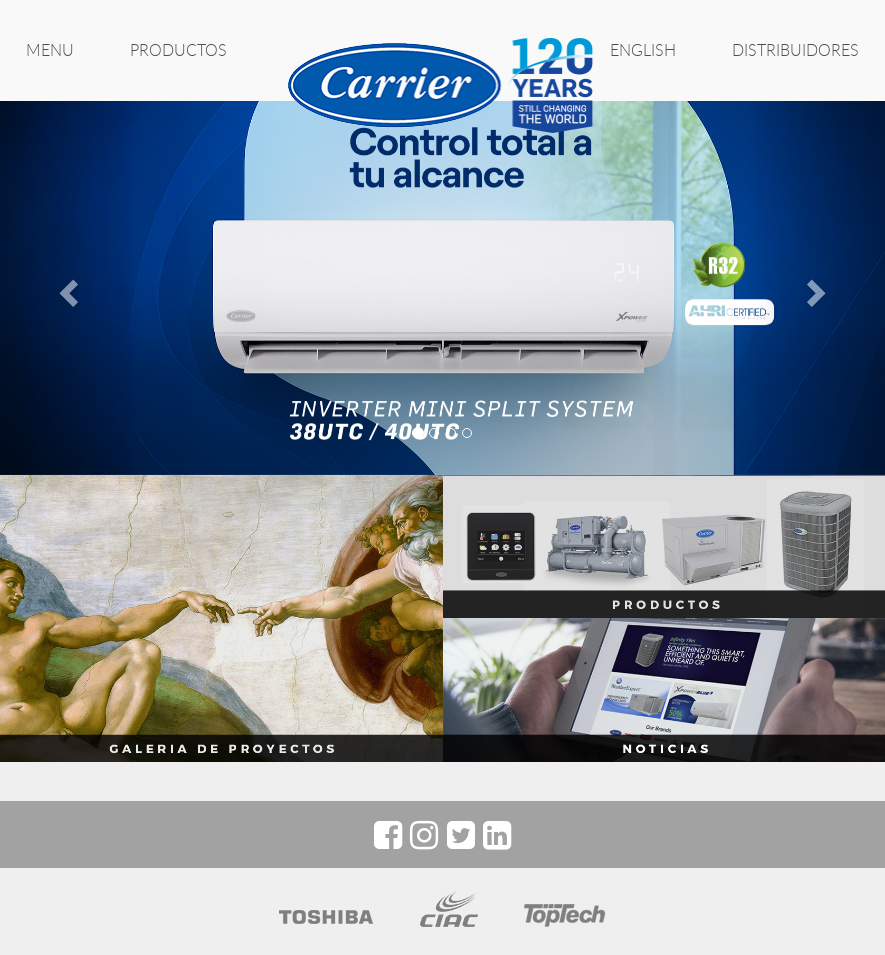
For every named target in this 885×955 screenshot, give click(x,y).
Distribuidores (795, 50)
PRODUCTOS (178, 50)
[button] (66, 287)
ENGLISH (643, 50)
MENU (50, 50)
